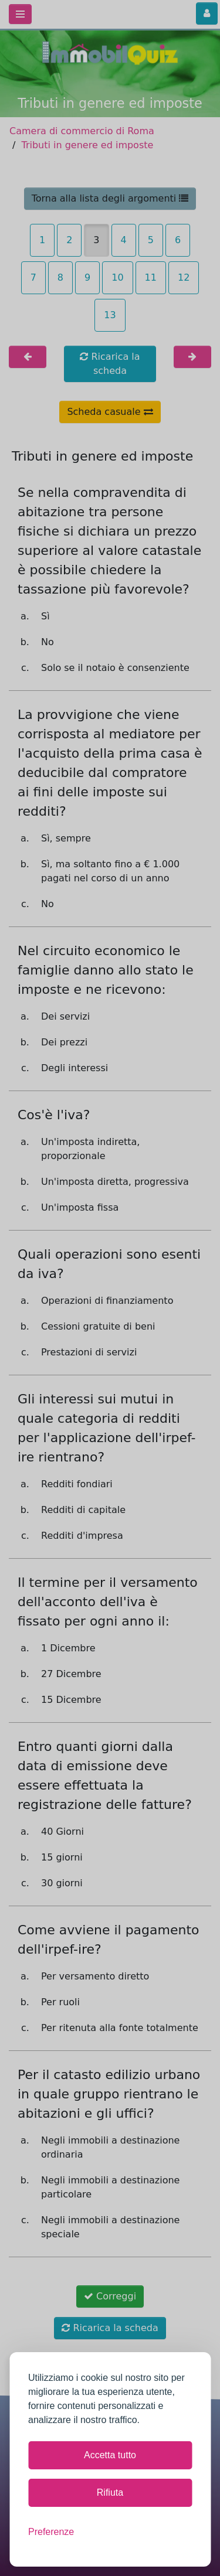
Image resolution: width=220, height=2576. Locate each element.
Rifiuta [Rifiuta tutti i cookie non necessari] (110, 2492)
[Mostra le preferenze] (51, 2532)
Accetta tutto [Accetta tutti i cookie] (110, 2455)
